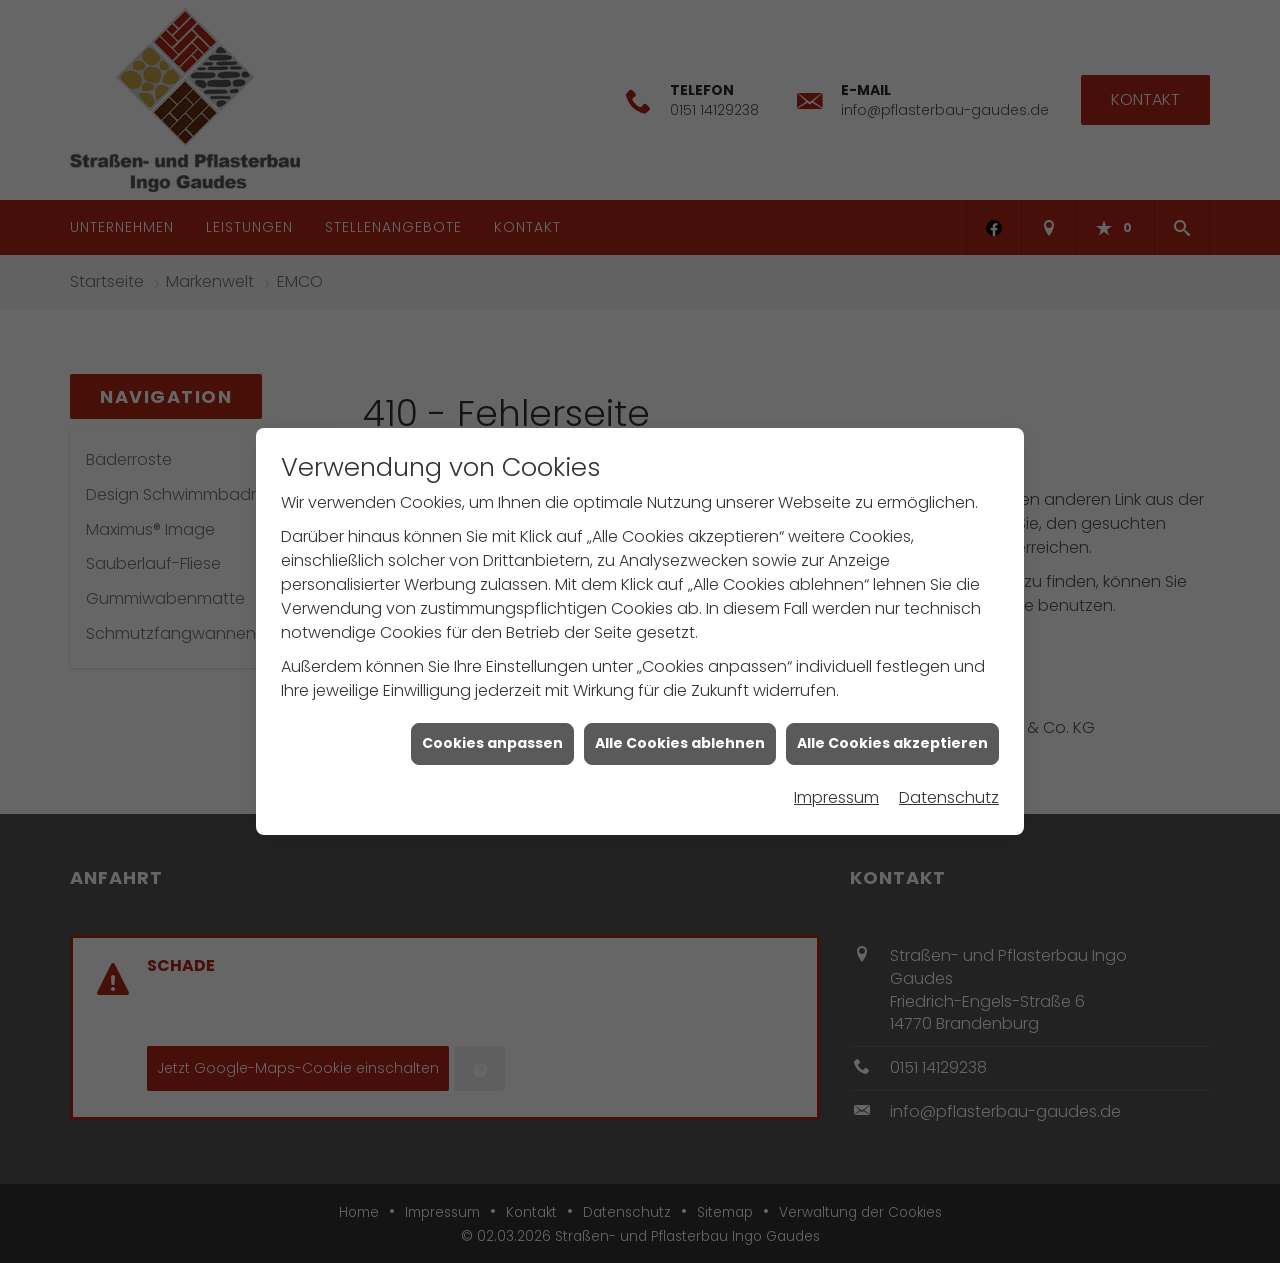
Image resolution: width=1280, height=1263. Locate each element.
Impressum (836, 786)
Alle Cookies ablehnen (680, 733)
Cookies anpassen (492, 733)
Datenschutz (949, 786)
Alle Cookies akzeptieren (892, 733)
